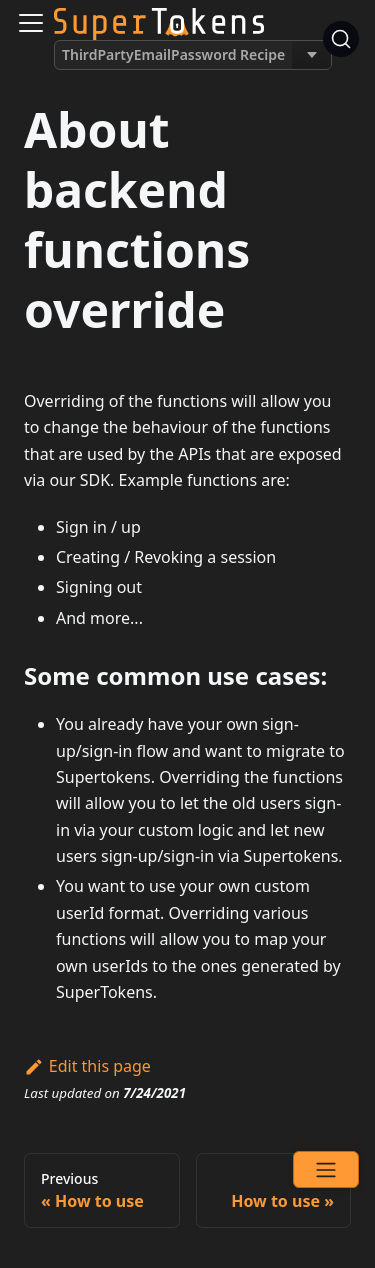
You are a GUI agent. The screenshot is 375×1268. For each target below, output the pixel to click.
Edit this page (87, 1066)
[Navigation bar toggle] (31, 23)
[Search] (341, 39)
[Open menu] (326, 1169)
